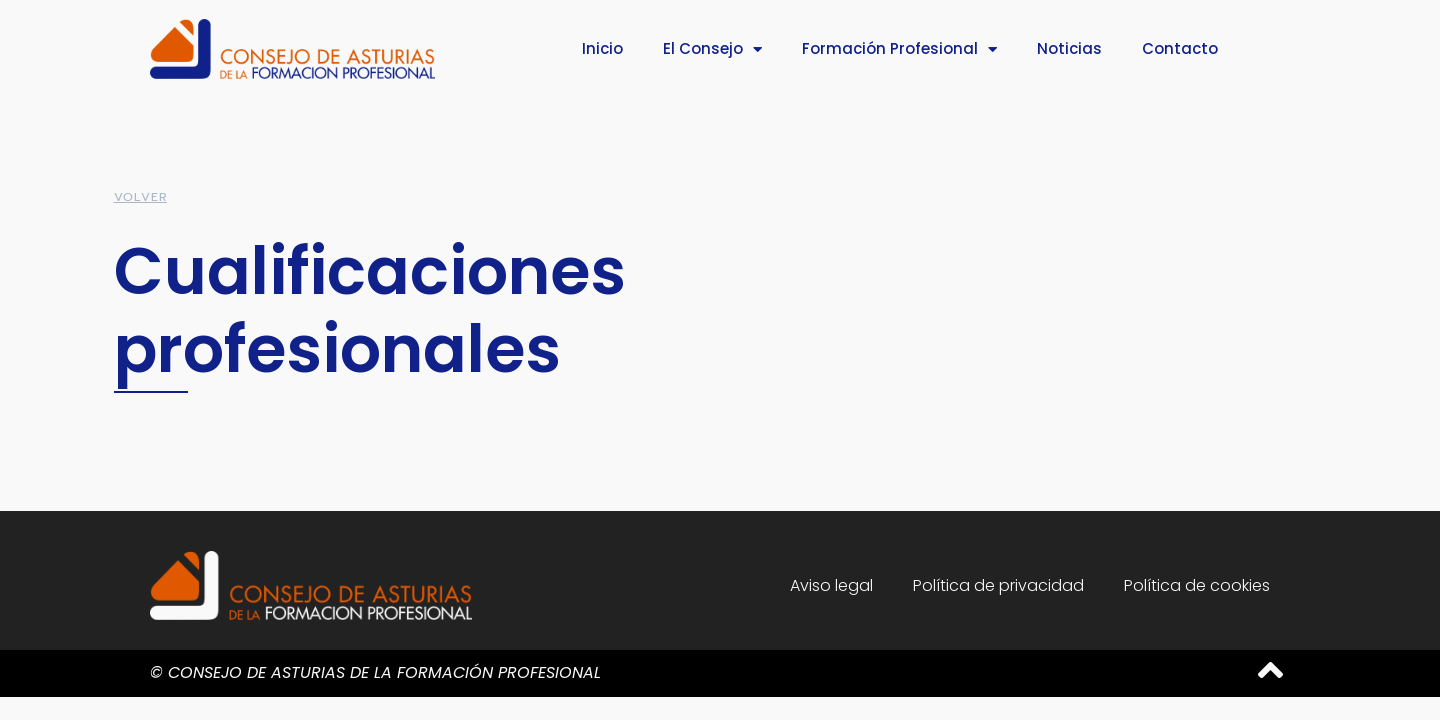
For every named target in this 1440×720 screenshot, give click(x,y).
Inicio (602, 48)
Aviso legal (831, 585)
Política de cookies (1197, 585)
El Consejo (712, 49)
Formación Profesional (899, 49)
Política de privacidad (998, 585)
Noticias (1069, 48)
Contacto (1180, 48)
